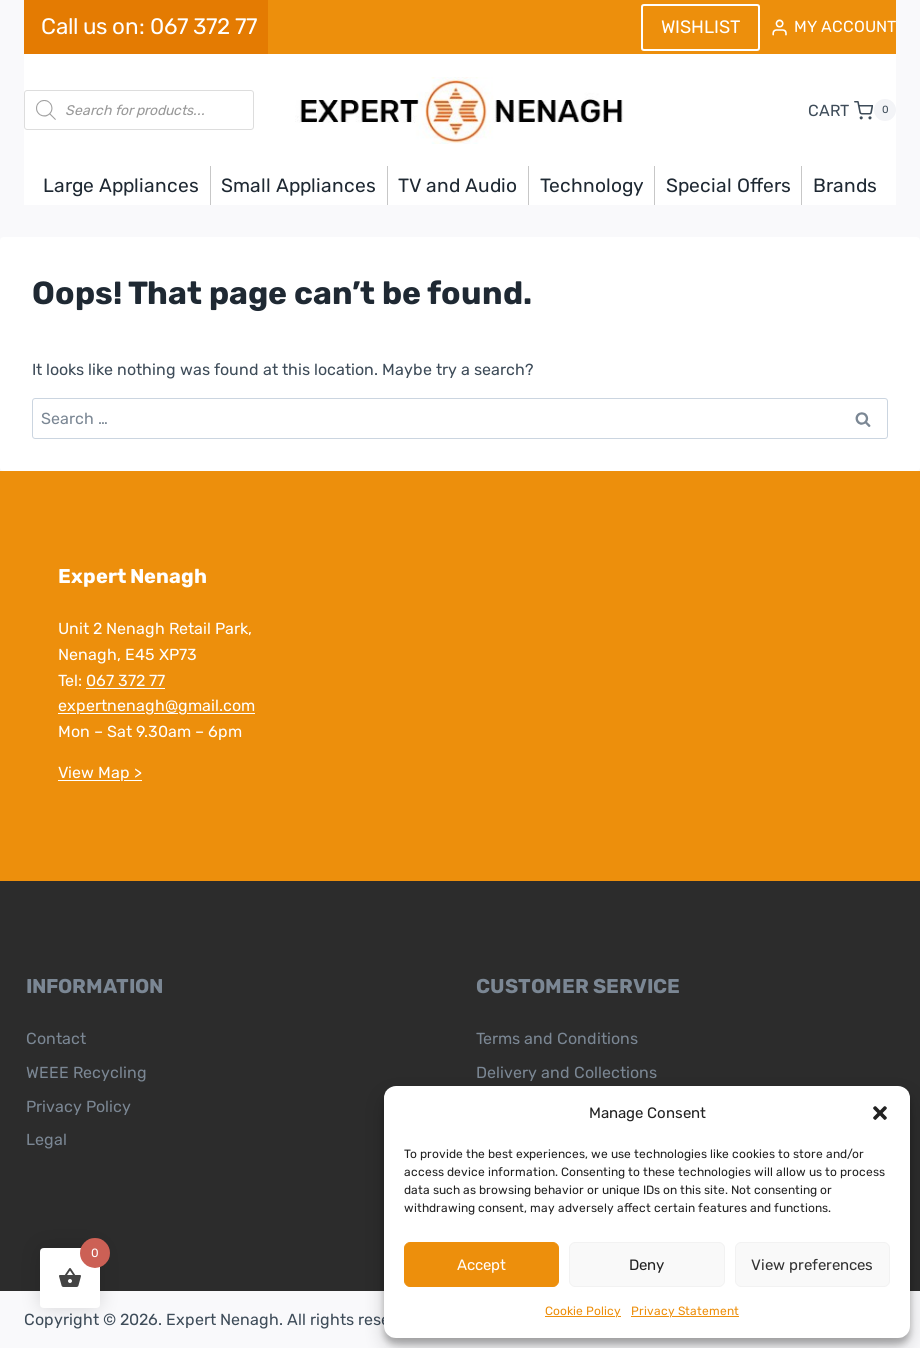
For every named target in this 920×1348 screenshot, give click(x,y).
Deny (646, 1265)
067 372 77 (125, 680)
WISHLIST (700, 27)
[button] (880, 1113)
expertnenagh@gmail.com (156, 705)
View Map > (100, 772)
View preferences (812, 1265)
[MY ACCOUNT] (833, 27)
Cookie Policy (583, 1311)
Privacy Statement (685, 1311)
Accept (481, 1265)
